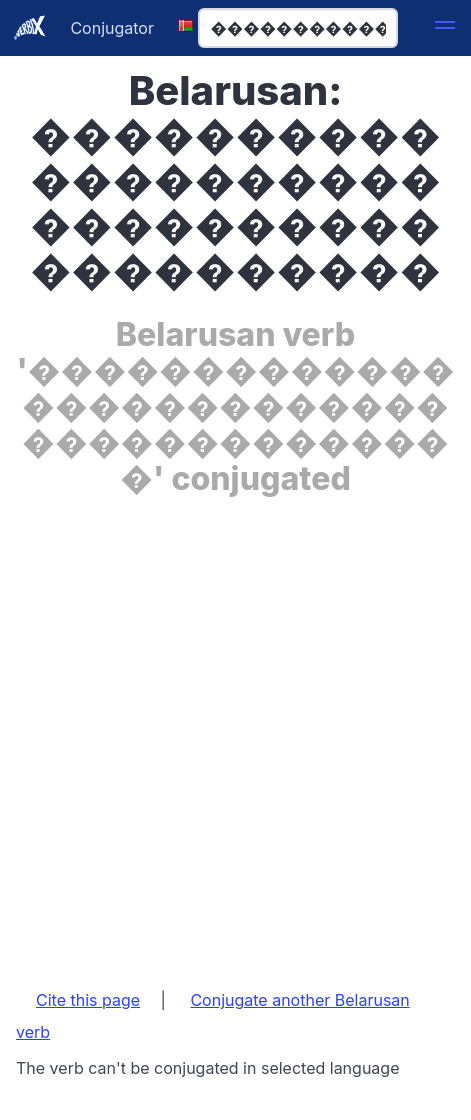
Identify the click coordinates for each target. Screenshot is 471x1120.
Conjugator (112, 28)
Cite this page (88, 1000)
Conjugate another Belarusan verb (213, 1016)
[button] (445, 28)
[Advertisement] (235, 732)
